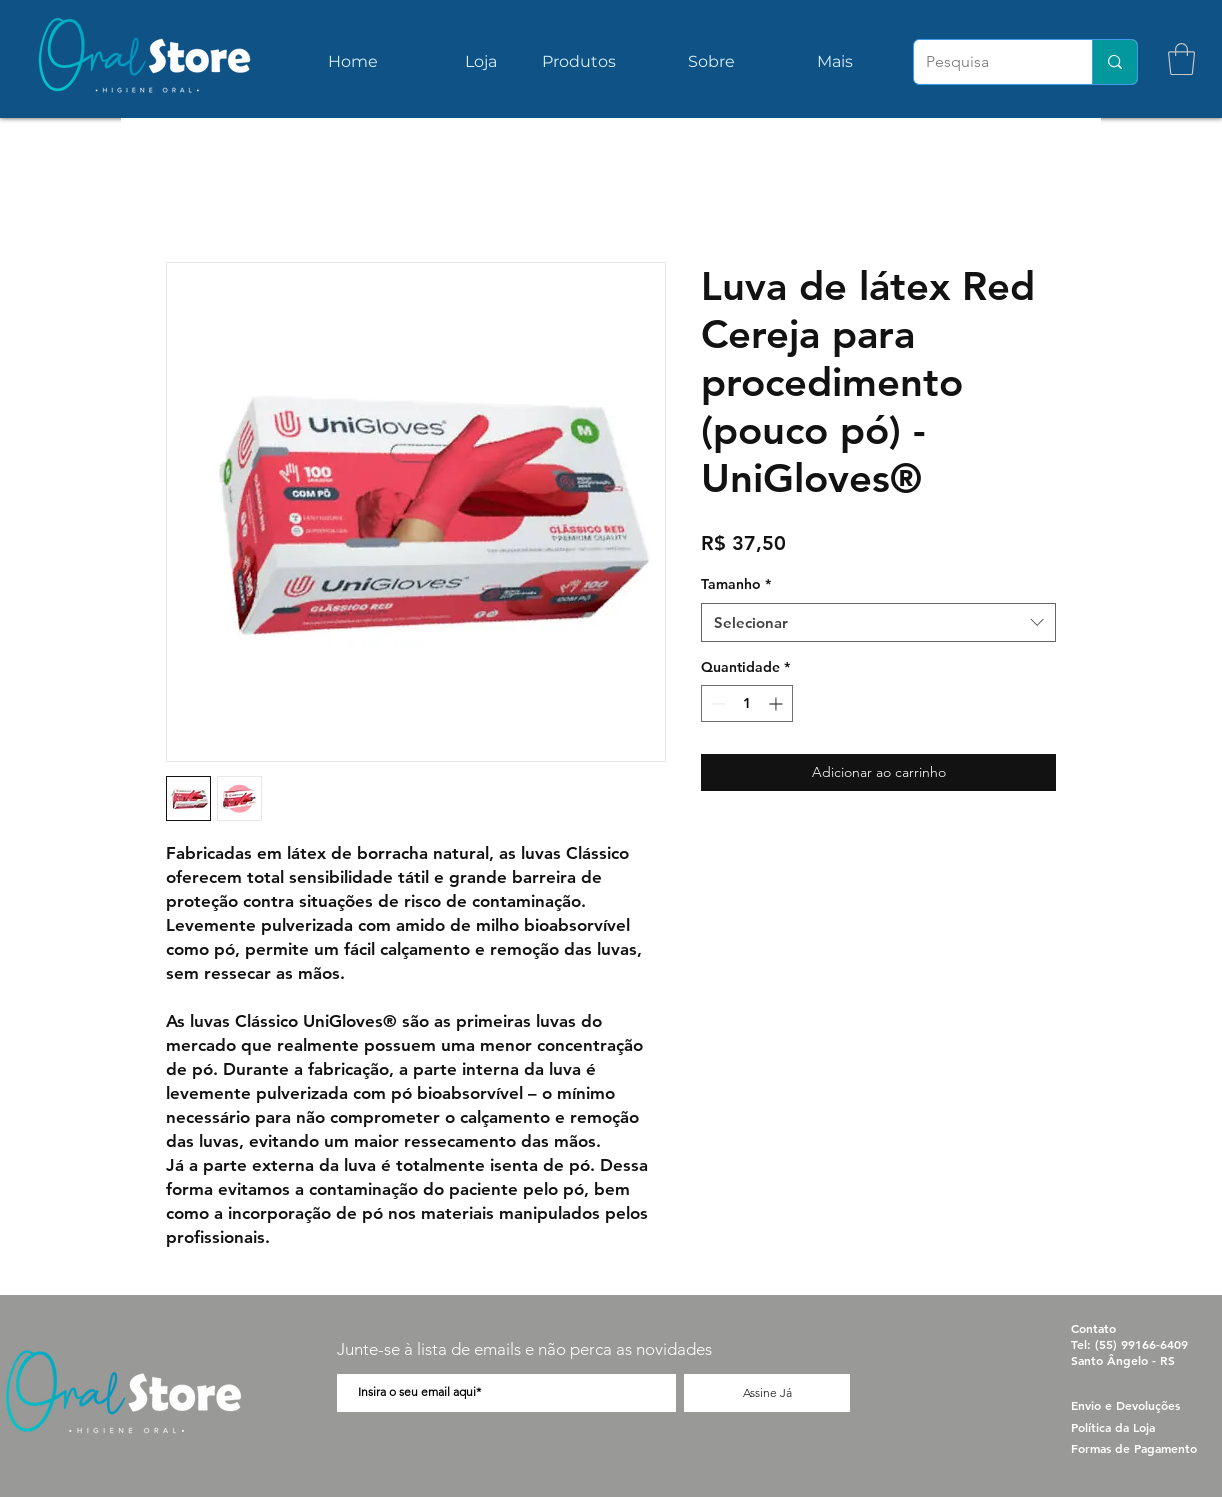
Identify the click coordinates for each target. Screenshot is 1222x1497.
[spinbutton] (747, 703)
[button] (1181, 59)
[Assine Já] (767, 1393)
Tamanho (736, 584)
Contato (1093, 1328)
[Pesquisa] (988, 62)
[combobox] (878, 622)
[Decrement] (716, 703)
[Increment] (777, 703)
